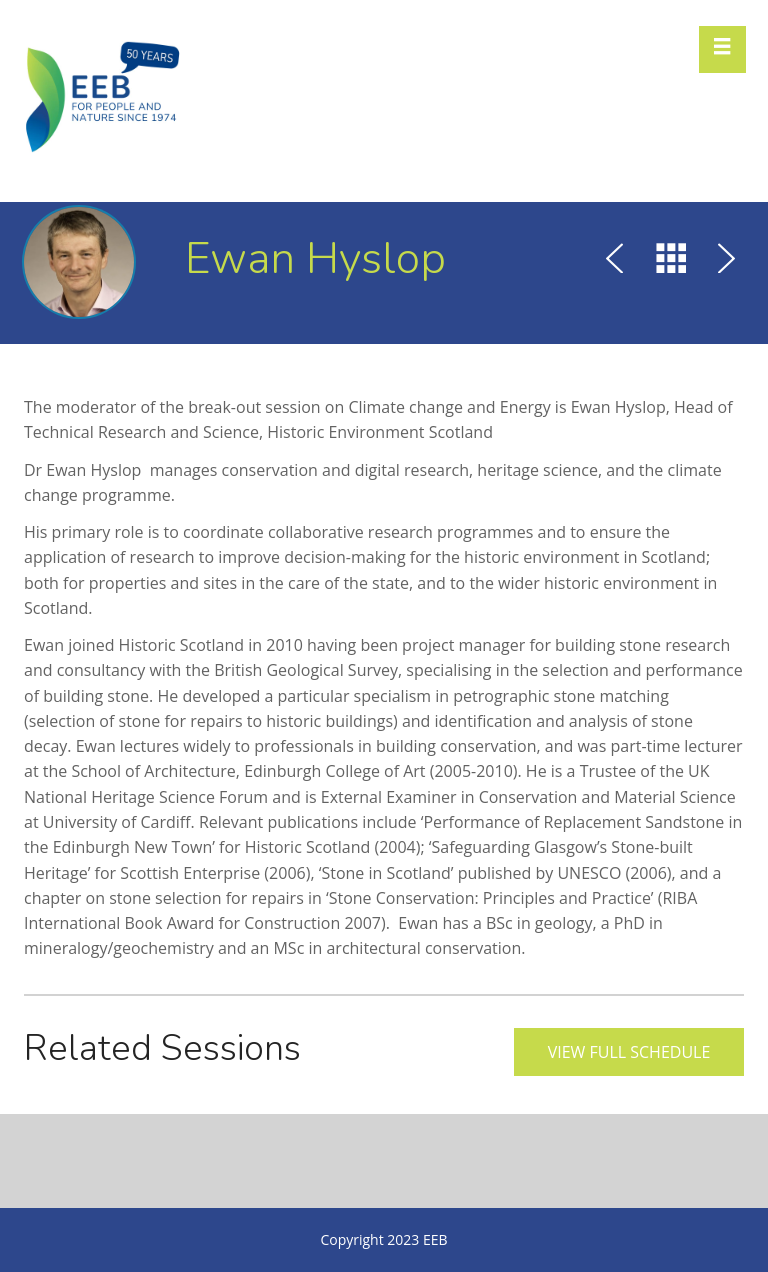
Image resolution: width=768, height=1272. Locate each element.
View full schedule (629, 1052)
